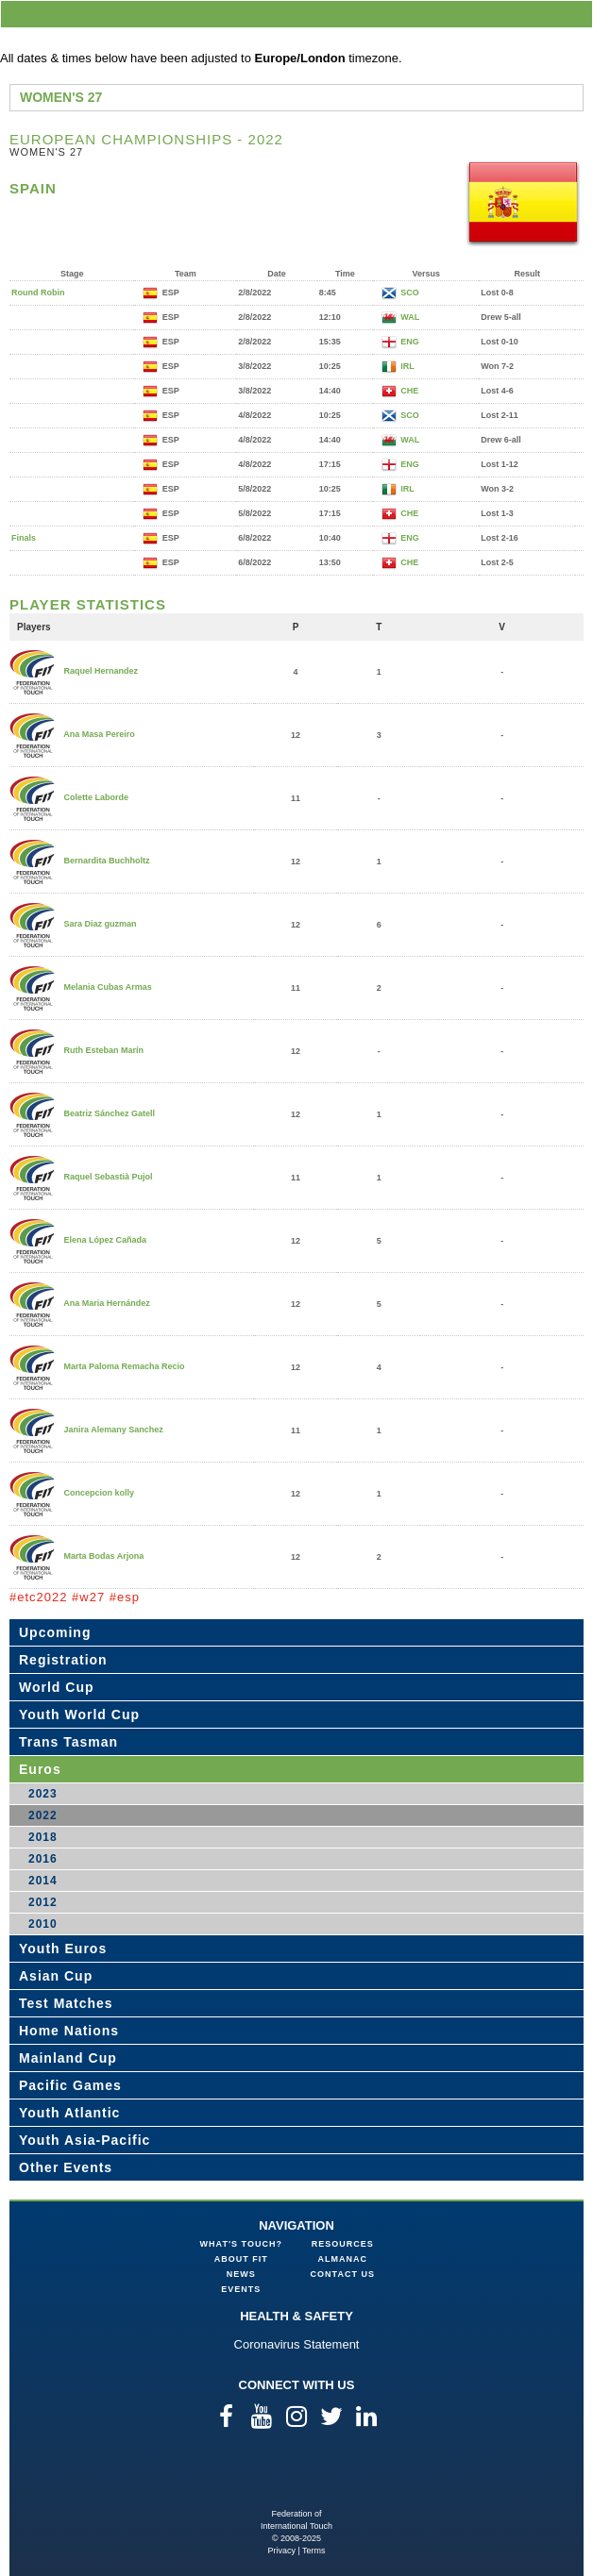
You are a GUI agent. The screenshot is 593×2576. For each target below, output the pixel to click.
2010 (43, 1924)
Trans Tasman (68, 1741)
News (241, 2274)
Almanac (343, 2259)
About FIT (241, 2259)
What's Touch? (241, 2244)
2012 (43, 1902)
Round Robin (37, 292)
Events (241, 2289)
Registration (63, 1659)
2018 (43, 1837)
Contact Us (343, 2274)
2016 (43, 1858)
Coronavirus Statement (297, 2344)
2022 (43, 1815)
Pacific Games (70, 2085)
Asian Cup (56, 1975)
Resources (343, 2244)
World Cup (56, 1687)
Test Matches (66, 2003)
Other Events (65, 2167)
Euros (40, 1769)
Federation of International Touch (297, 2477)
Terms (314, 2550)
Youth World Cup (79, 1714)
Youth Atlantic (69, 2112)
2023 (43, 1793)
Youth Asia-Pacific (84, 2140)
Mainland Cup (68, 2058)
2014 (43, 1880)
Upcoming (55, 1632)
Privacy (281, 2550)
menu (575, 14)
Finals (23, 538)
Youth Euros (63, 1948)
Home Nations (69, 2030)
